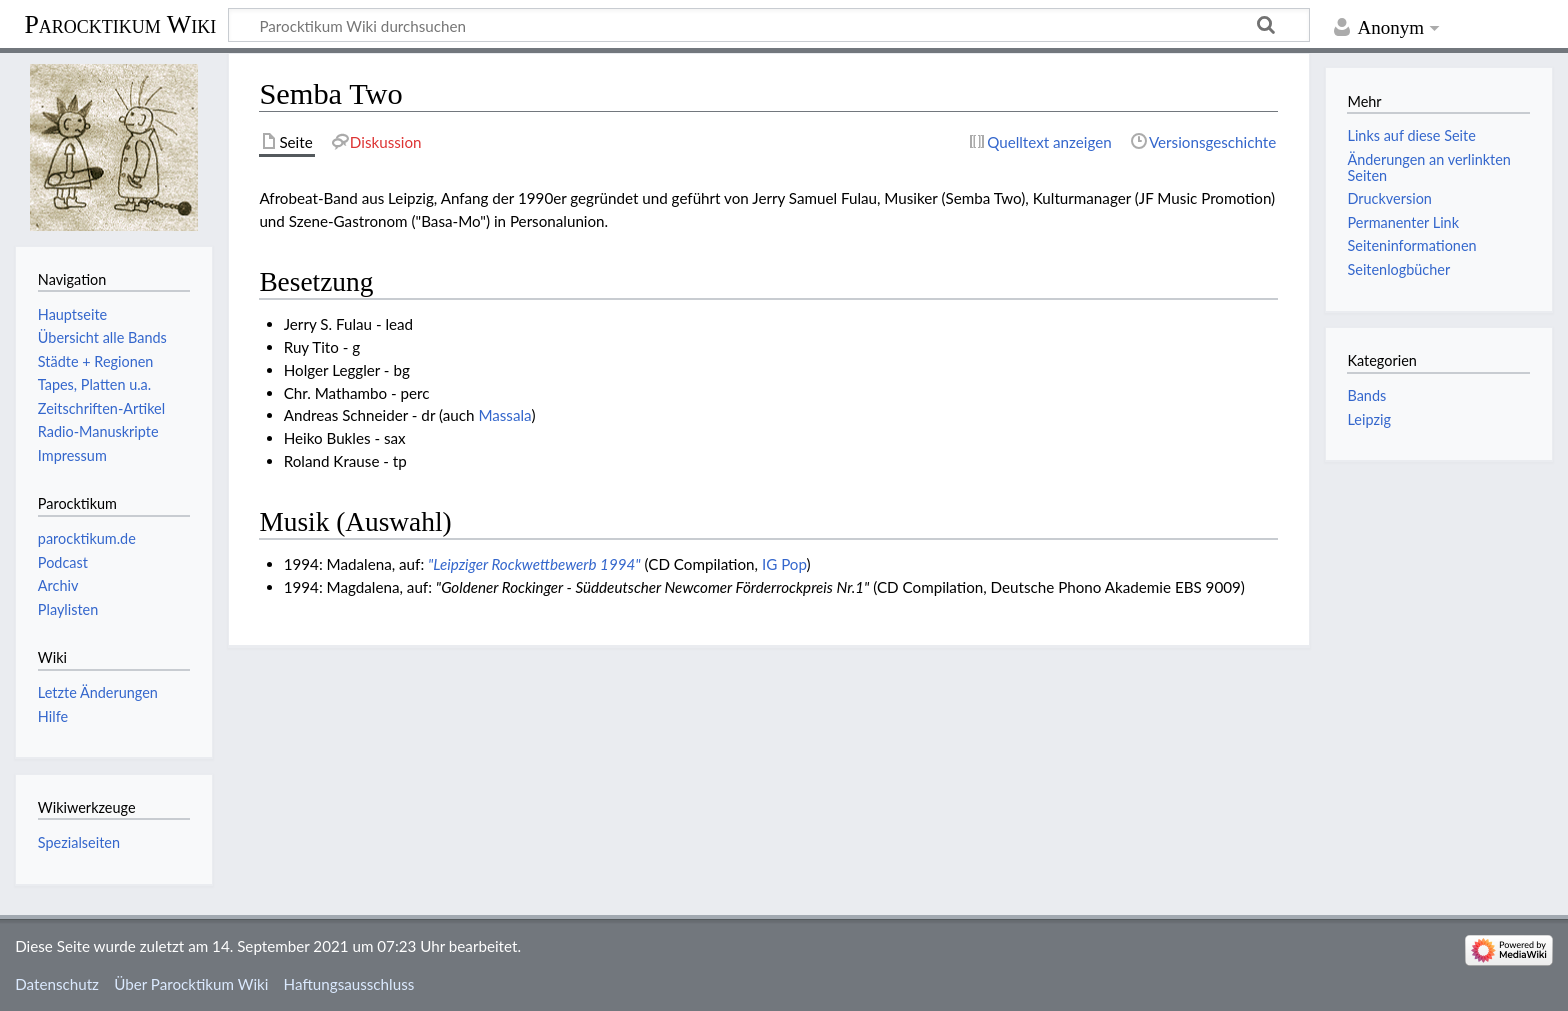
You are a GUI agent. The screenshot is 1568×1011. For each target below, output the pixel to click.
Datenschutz (57, 984)
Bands (1366, 395)
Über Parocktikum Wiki (191, 984)
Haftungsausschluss (349, 984)
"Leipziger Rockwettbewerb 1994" (534, 564)
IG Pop (784, 564)
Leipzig (1368, 419)
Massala (504, 415)
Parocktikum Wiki (120, 23)
